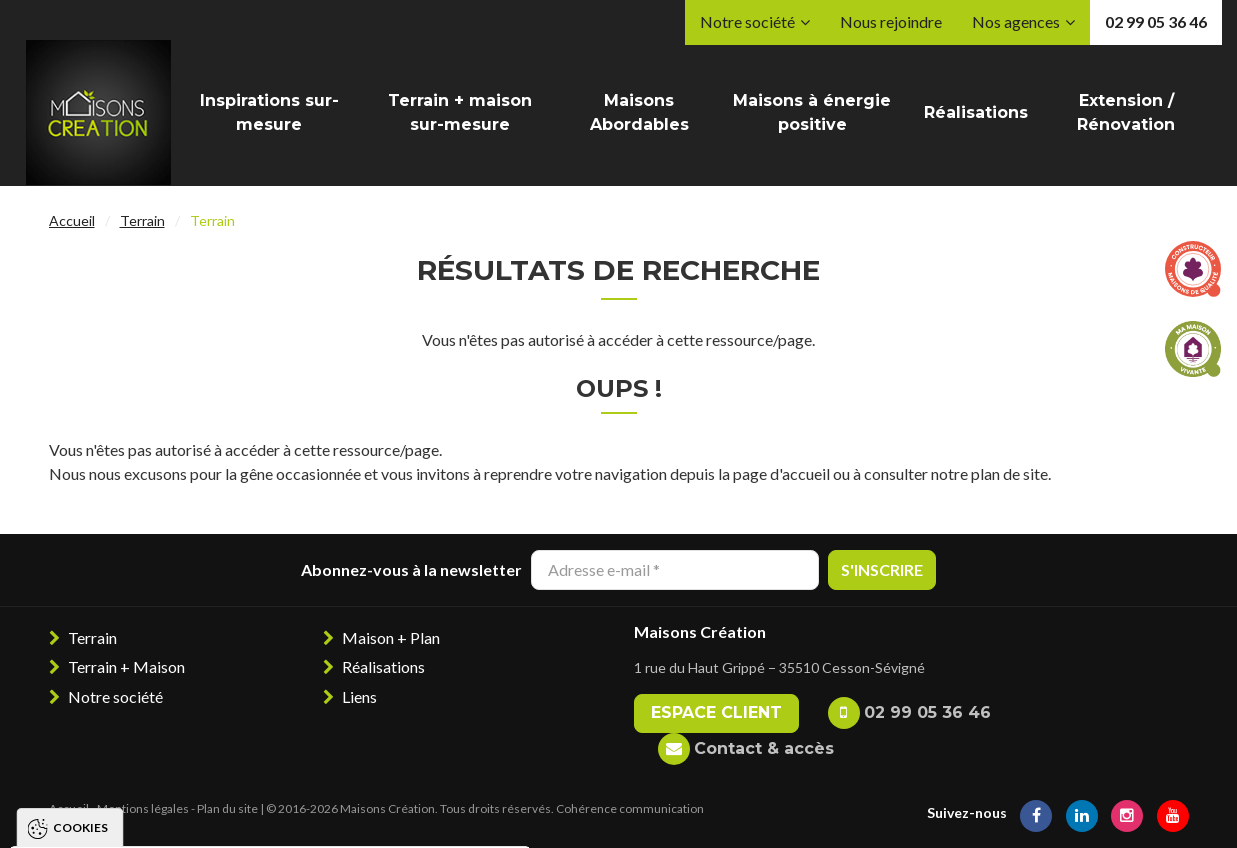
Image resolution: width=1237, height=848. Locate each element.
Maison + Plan (391, 637)
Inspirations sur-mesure (269, 112)
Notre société (747, 21)
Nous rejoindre (891, 21)
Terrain (142, 220)
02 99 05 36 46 (1156, 21)
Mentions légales (143, 808)
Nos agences (1016, 21)
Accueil (72, 220)
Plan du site (227, 808)
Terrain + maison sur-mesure (460, 112)
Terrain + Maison (126, 666)
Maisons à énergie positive (812, 112)
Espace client (716, 712)
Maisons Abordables (639, 112)
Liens (359, 696)
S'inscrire (882, 569)
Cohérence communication (630, 808)
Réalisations (976, 112)
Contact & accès (764, 748)
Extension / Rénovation (1126, 112)
